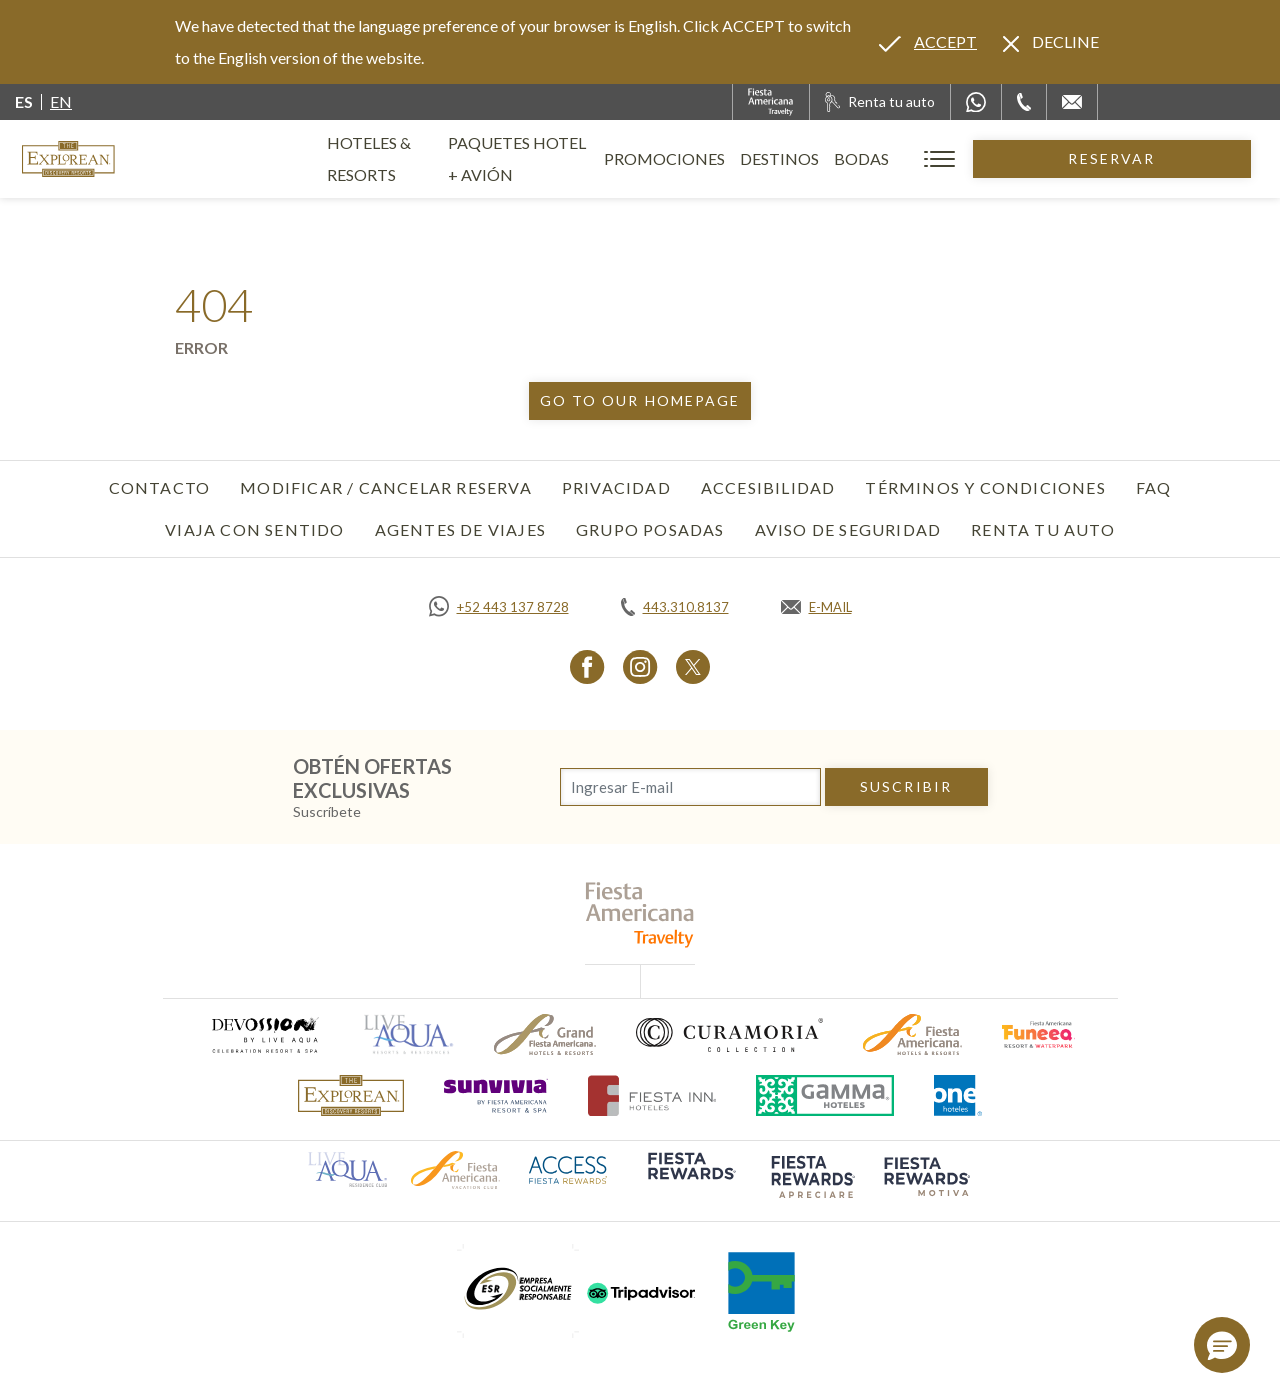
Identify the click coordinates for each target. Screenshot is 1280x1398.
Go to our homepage (640, 400)
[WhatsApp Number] (976, 102)
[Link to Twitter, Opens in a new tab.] (693, 666)
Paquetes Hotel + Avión (601, 166)
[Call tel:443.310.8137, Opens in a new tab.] (675, 607)
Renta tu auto (1043, 529)
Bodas (976, 158)
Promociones (779, 158)
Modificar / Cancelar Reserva (386, 487)
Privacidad (616, 487)
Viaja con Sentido (254, 529)
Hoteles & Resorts (405, 158)
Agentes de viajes (460, 529)
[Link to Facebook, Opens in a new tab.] (587, 666)
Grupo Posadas (650, 529)
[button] (1222, 1345)
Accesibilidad (768, 487)
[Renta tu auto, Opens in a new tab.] (880, 102)
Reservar (1169, 158)
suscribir (906, 786)
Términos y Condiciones (985, 487)
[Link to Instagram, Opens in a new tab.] (640, 666)
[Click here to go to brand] (351, 1095)
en (61, 101)
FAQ (1154, 487)
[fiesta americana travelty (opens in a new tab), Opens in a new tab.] (640, 914)
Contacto (160, 487)
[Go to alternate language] (928, 42)
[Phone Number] (1024, 102)
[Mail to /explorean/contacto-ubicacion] (1072, 102)
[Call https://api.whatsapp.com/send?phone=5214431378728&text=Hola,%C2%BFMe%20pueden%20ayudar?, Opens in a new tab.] (499, 607)
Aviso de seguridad (848, 529)
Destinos (894, 158)
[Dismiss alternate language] (1051, 42)
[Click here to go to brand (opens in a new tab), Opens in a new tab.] (264, 1034)
